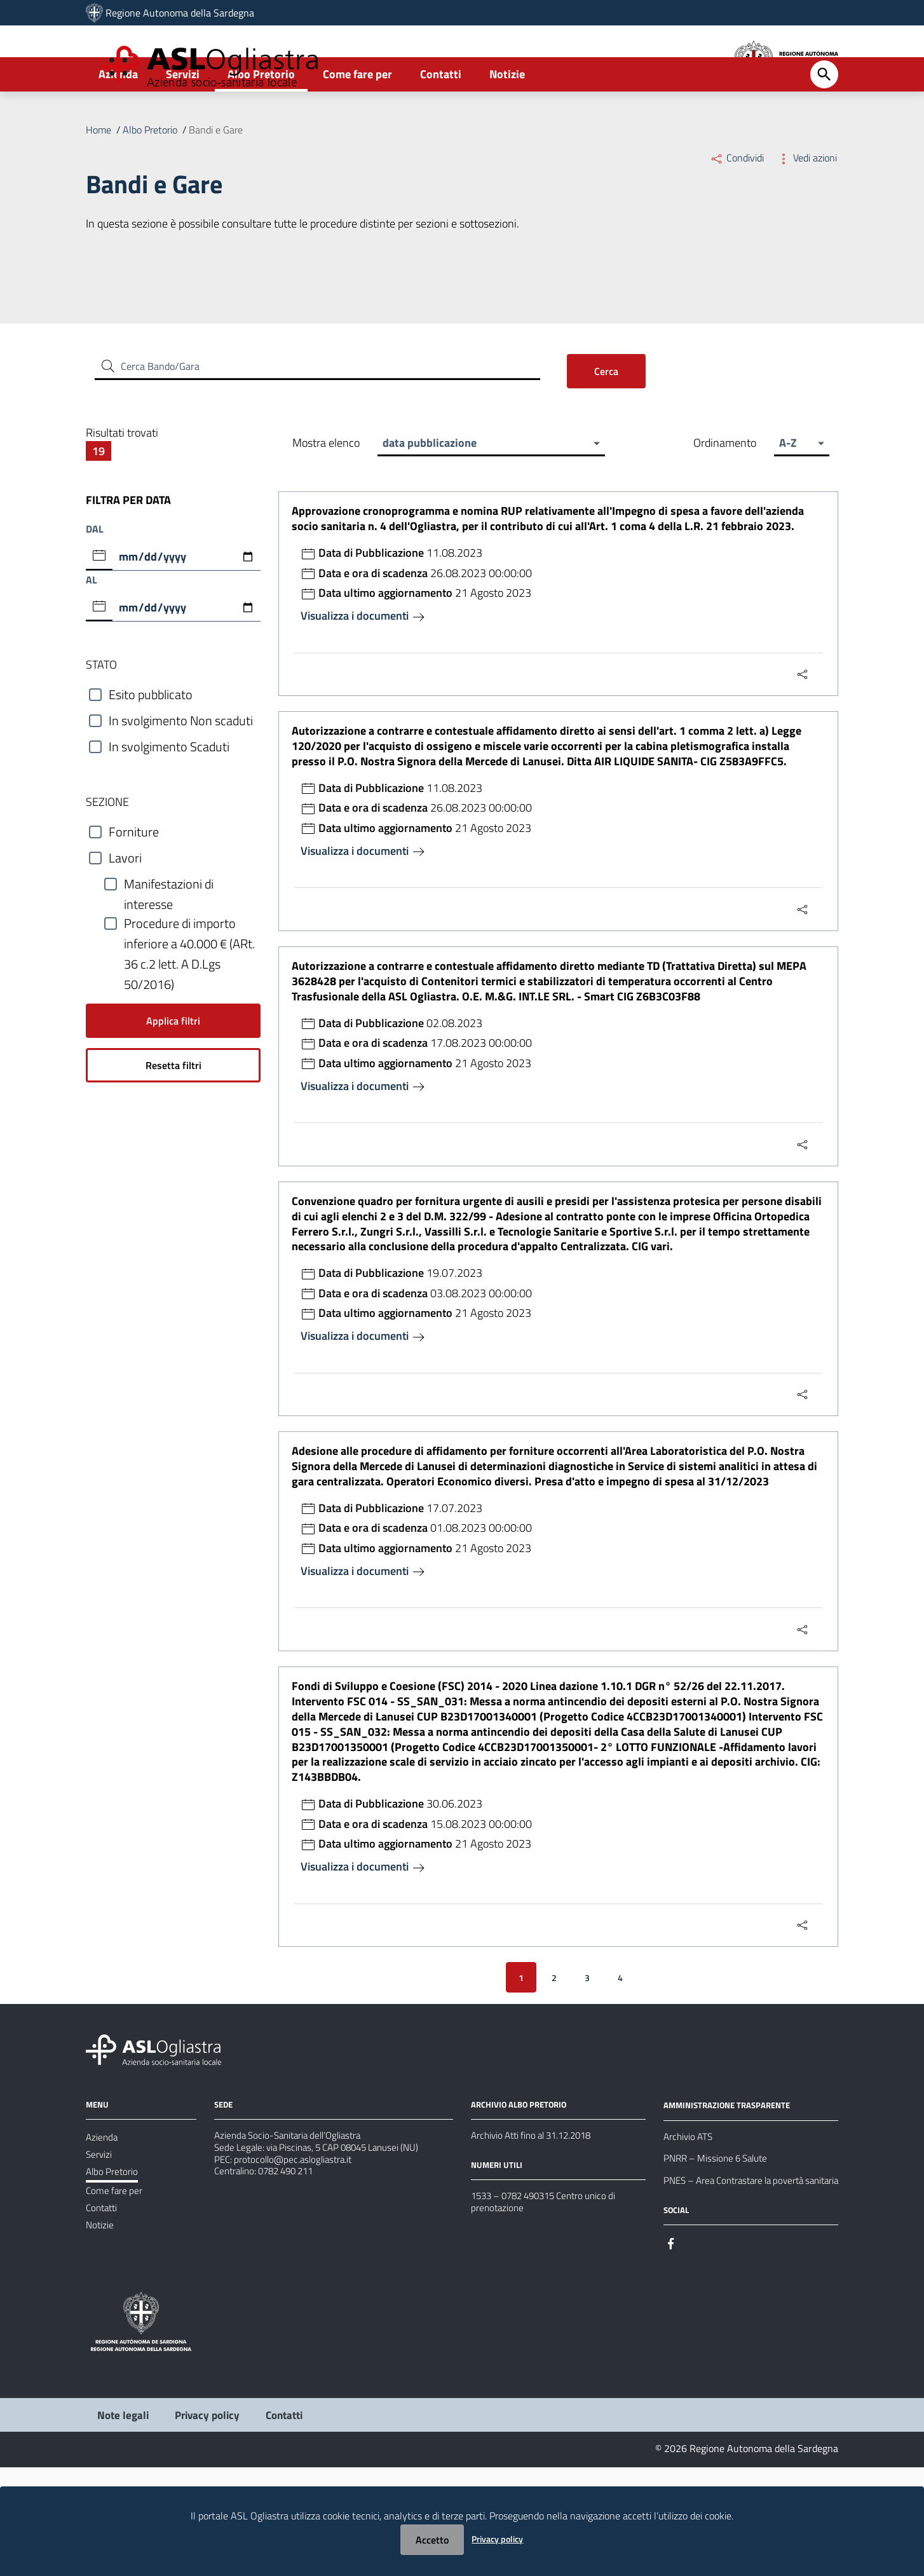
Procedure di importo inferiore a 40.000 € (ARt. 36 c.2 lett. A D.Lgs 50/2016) (189, 968)
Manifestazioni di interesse (169, 929)
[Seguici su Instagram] (694, 2345)
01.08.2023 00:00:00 (416, 1592)
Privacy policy (497, 2538)
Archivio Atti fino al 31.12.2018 (537, 2212)
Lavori (125, 902)
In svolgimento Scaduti (169, 791)
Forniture (134, 876)
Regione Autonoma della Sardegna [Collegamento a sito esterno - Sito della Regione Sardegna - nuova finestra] (179, 12)
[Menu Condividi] (802, 722)
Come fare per (357, 118)
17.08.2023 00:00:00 (416, 1098)
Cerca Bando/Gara (167, 412)
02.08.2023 (391, 1077)
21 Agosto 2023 (416, 639)
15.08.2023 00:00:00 (416, 1897)
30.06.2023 (391, 1877)
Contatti (440, 118)
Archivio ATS (689, 2213)
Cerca (606, 415)
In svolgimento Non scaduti (181, 765)
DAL (95, 573)
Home (98, 174)
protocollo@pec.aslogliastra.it (298, 2243)
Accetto (432, 2539)
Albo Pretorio (261, 118)
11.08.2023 (391, 599)
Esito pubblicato (151, 739)
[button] (490, 487)
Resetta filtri (173, 1109)
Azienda (118, 118)
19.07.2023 (391, 1333)
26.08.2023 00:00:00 (416, 619)
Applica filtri (173, 1065)
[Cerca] (824, 119)
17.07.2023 (391, 1572)
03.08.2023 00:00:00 (416, 1353)
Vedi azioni (807, 202)
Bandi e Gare (216, 174)
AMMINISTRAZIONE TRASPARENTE (731, 2180)
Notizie (507, 118)
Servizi (183, 118)
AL (91, 624)
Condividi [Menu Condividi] (738, 202)
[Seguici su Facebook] (671, 2345)
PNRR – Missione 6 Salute (719, 2239)
